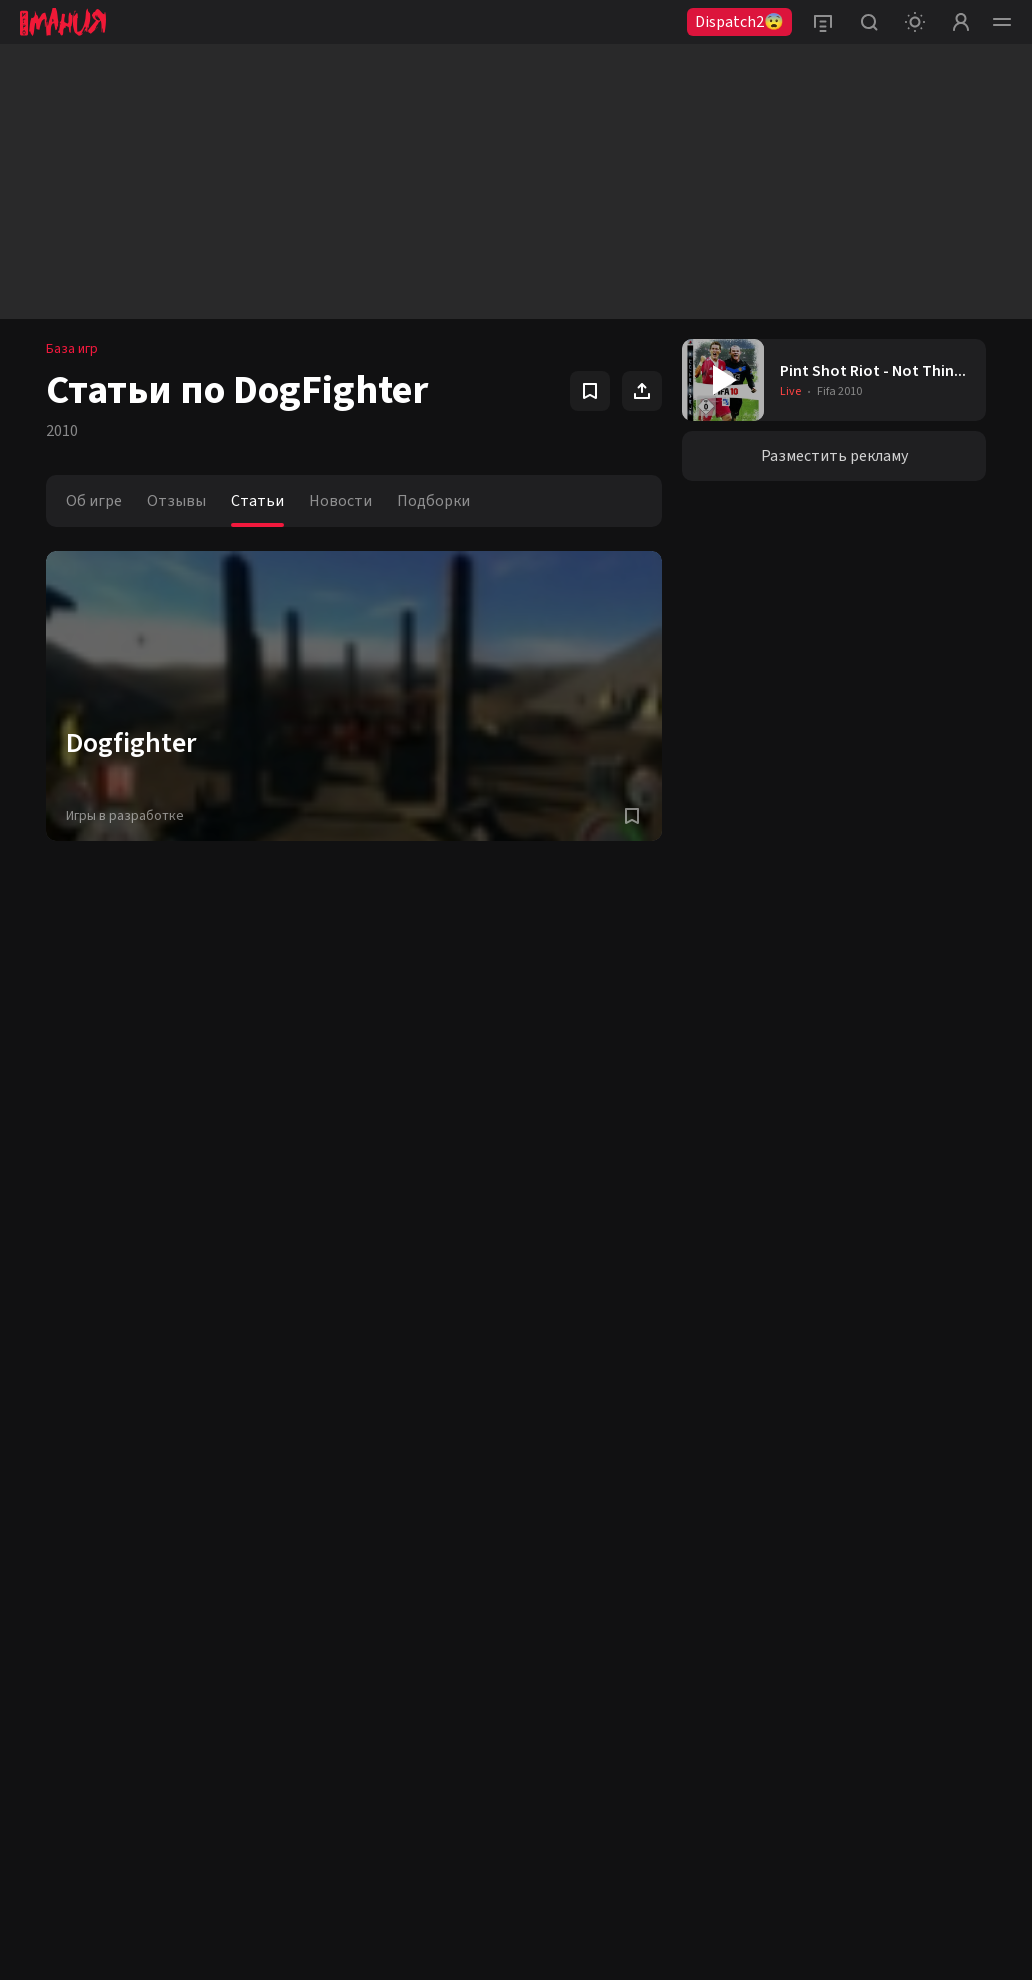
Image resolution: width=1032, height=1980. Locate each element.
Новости (340, 501)
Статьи (257, 501)
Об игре (94, 501)
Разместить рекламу (834, 456)
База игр (72, 349)
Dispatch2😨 (739, 22)
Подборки (433, 501)
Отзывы (176, 501)
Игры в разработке (125, 816)
